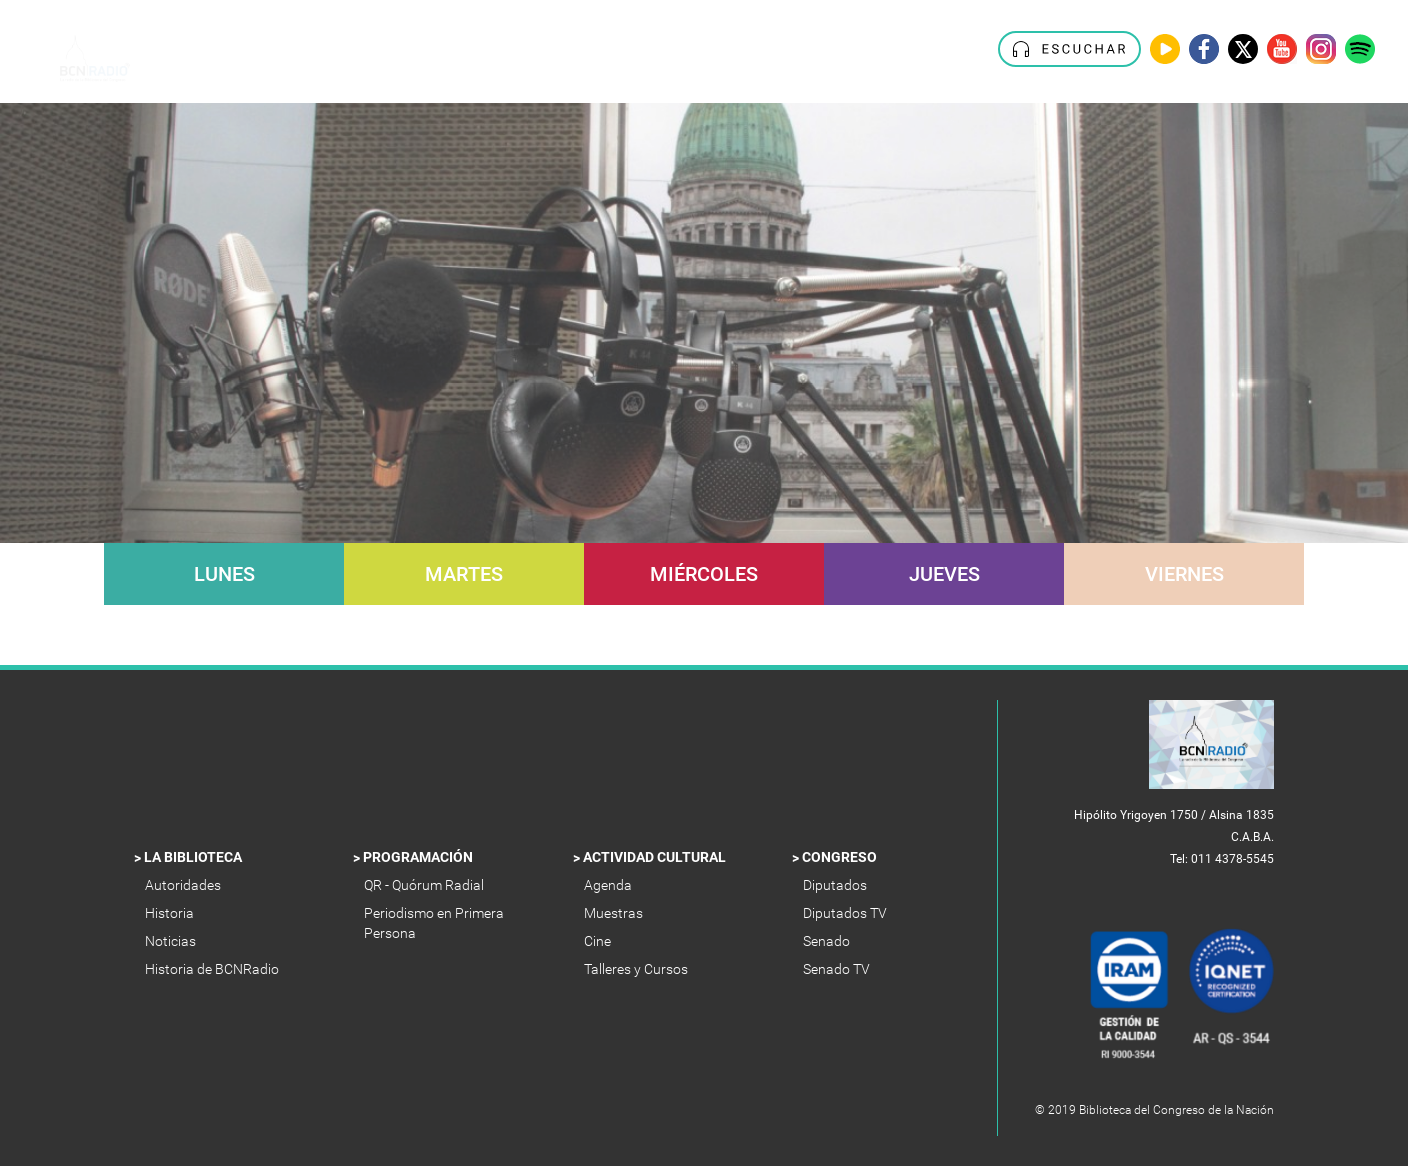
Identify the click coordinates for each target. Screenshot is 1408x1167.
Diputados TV (846, 913)
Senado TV (838, 969)
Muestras (615, 913)
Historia (171, 913)
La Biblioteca (194, 857)
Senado (828, 941)
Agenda (609, 885)
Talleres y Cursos (637, 969)
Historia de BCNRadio (213, 969)
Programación (419, 857)
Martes (464, 574)
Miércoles (704, 574)
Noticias (172, 941)
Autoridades (184, 885)
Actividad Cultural (656, 857)
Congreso (841, 857)
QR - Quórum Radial (427, 885)
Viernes (1184, 574)
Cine (599, 941)
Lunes (224, 574)
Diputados (836, 885)
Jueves (944, 574)
